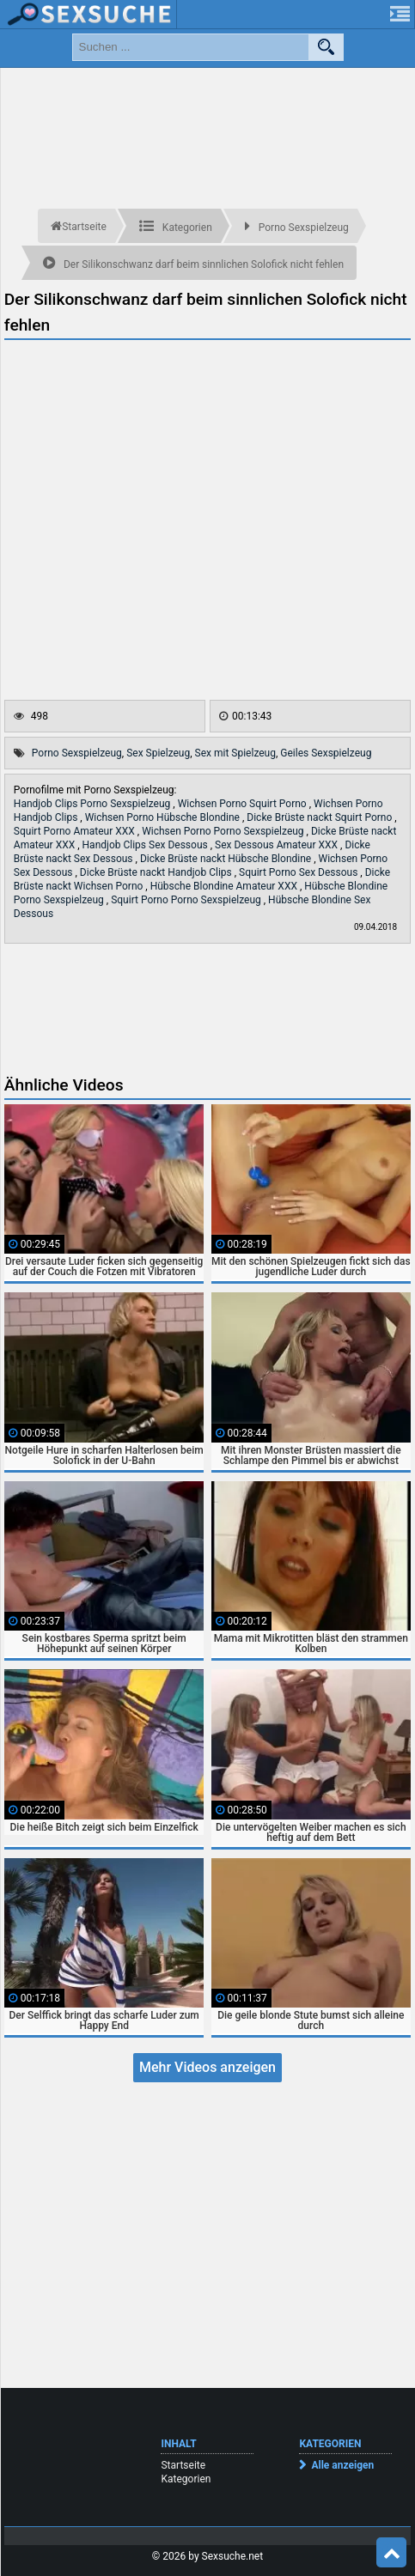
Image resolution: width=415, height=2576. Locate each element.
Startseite (183, 2465)
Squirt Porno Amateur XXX (75, 831)
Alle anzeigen (342, 2465)
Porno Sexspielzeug (77, 753)
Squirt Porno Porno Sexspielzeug (187, 900)
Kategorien (186, 2479)
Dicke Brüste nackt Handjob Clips (157, 872)
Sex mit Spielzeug (235, 753)
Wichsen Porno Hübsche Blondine (163, 817)
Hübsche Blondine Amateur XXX (225, 886)
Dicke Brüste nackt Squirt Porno (320, 817)
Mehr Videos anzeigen (207, 2067)
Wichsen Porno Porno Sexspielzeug (224, 831)
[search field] (190, 47)
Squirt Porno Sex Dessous (299, 872)
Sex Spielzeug (158, 753)
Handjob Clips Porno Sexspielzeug (93, 804)
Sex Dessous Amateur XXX (277, 845)
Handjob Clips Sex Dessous (146, 845)
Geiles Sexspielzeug (325, 753)
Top (391, 2553)
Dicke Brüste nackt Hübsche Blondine (227, 859)
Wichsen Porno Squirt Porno (243, 804)
